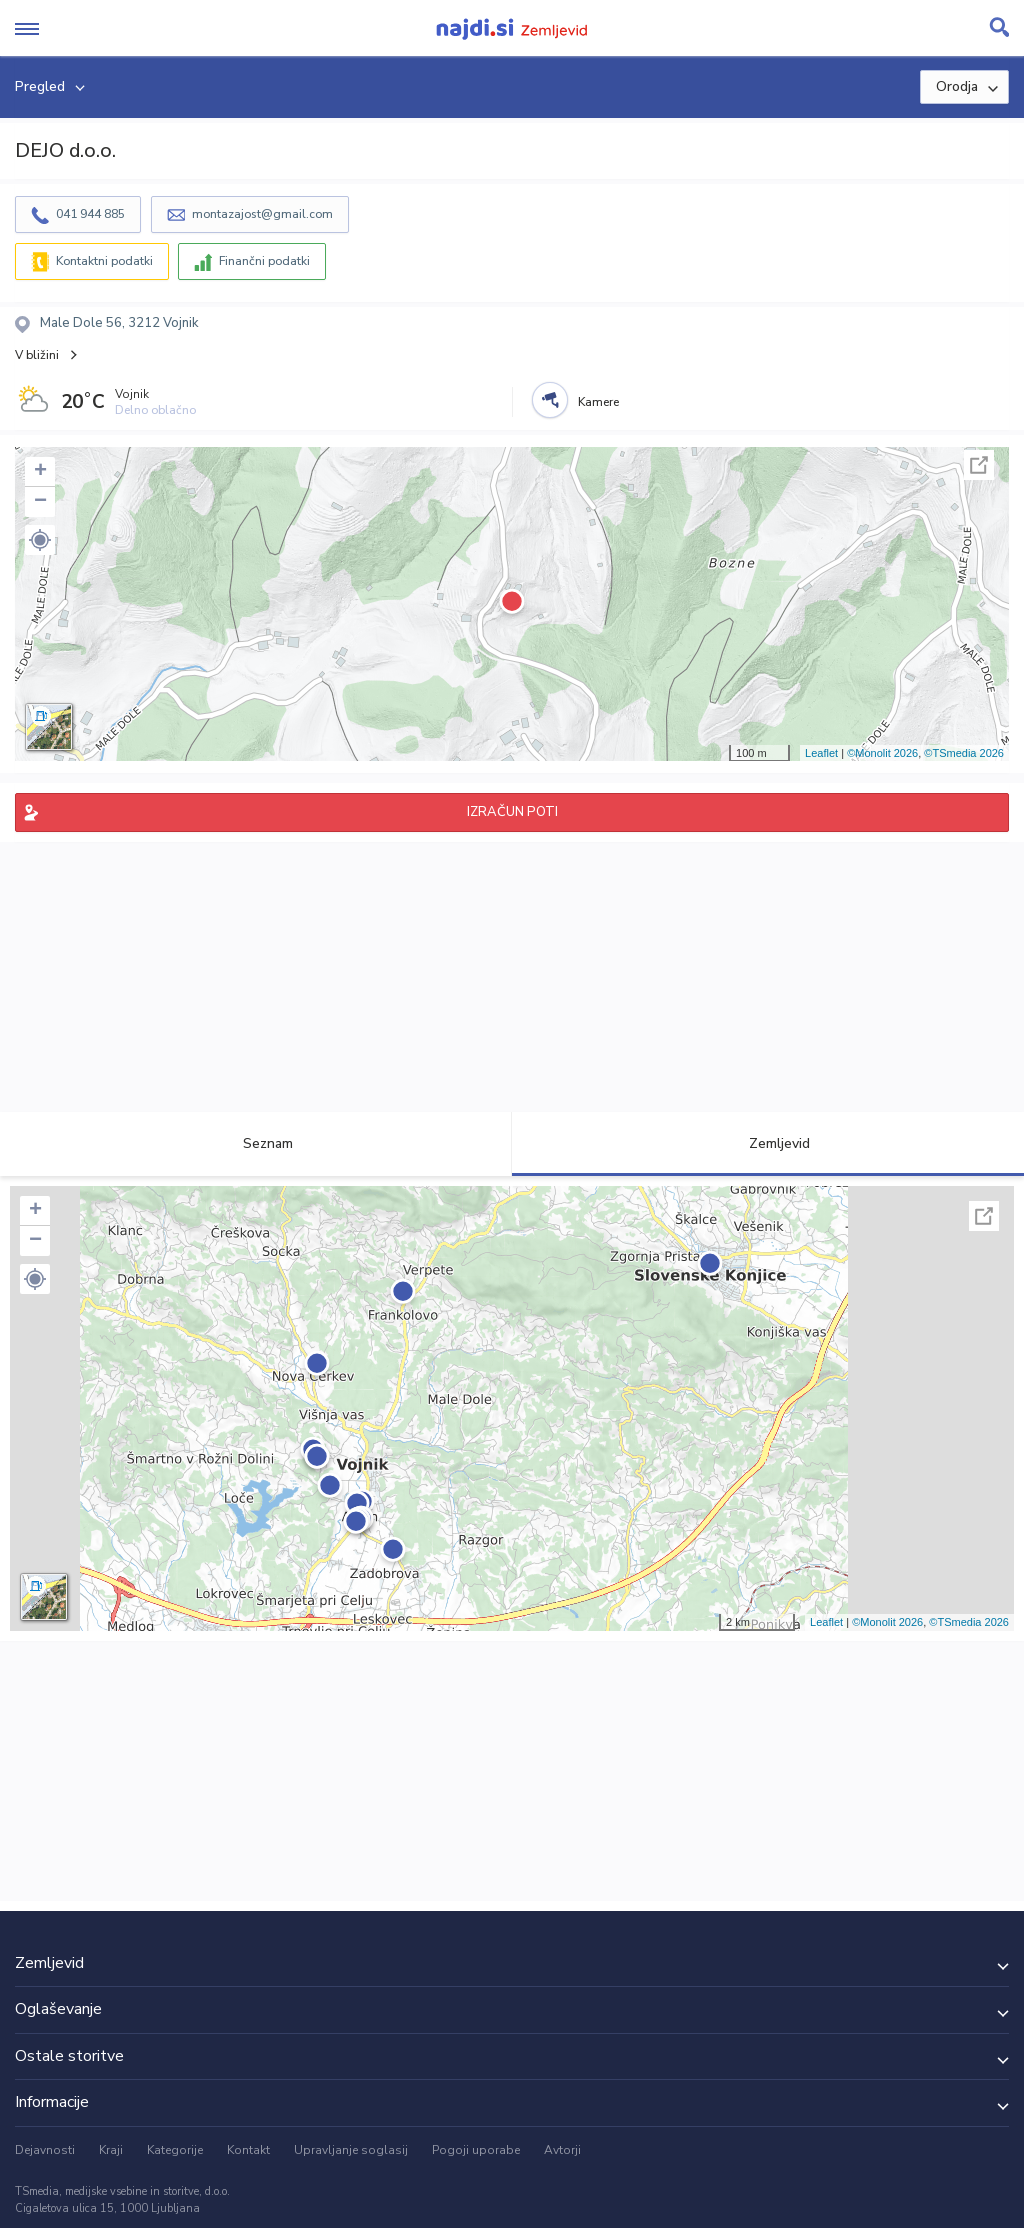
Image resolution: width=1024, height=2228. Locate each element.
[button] (40, 540)
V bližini (37, 355)
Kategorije (175, 2150)
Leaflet (821, 753)
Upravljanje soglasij (351, 2150)
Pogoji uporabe (476, 2150)
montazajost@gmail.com (262, 214)
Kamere (598, 402)
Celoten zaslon (979, 465)
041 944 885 (90, 214)
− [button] (40, 502)
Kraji (111, 2150)
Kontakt (248, 2150)
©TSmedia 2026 (964, 753)
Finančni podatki (264, 261)
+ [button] (40, 472)
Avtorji (562, 2150)
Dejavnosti (45, 2150)
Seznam (256, 1143)
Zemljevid (768, 1143)
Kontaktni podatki (104, 261)
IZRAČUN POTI (512, 812)
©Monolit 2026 (882, 753)
